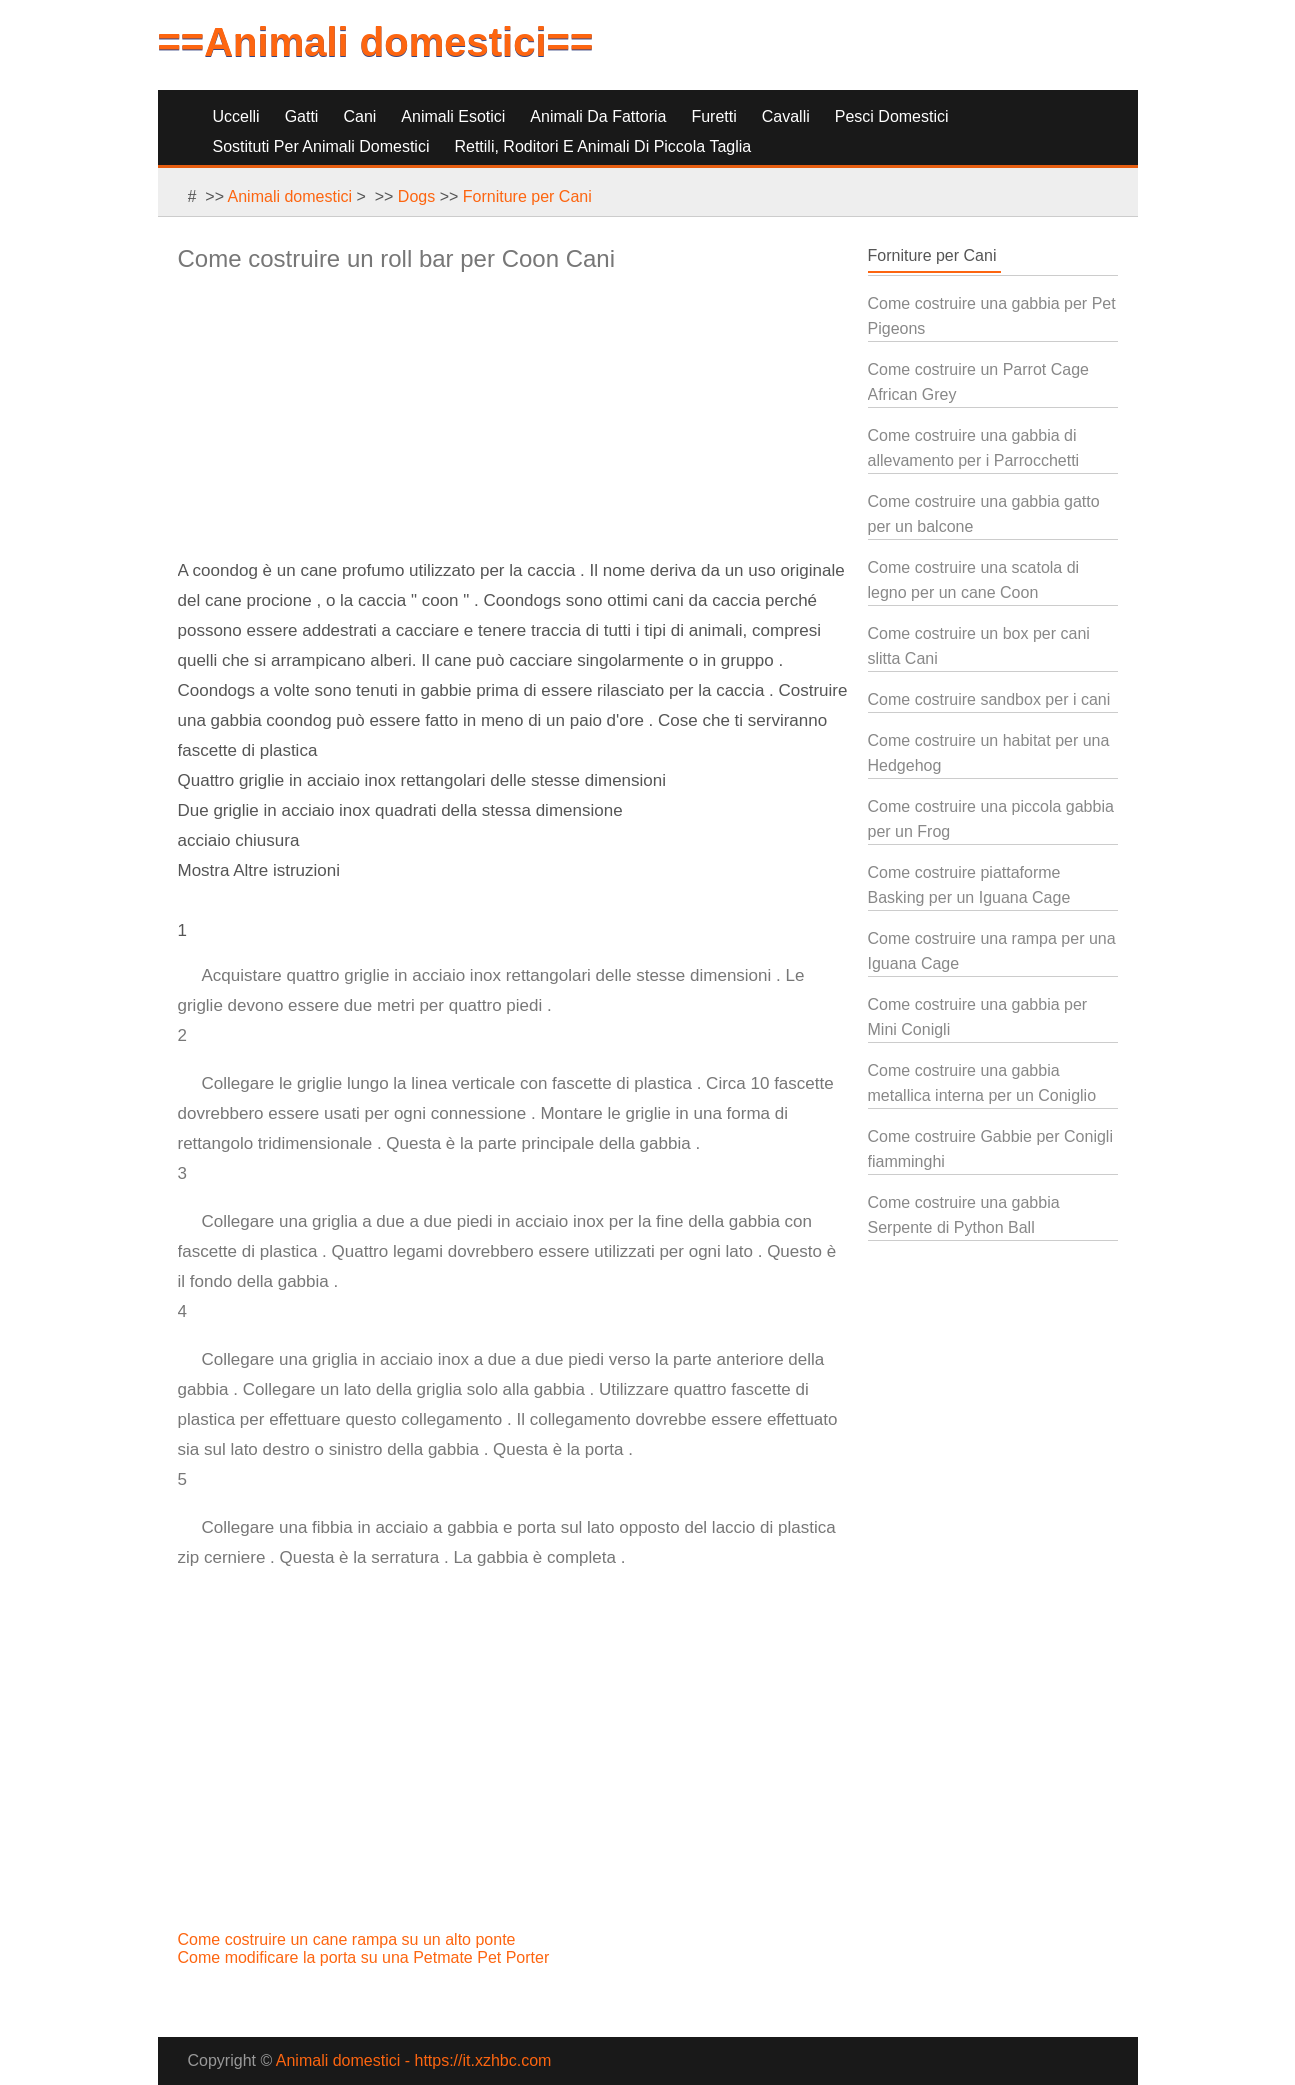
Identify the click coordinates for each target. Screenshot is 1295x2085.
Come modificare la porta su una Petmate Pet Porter (366, 1957)
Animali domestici (290, 196)
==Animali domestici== (376, 42)
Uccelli (236, 116)
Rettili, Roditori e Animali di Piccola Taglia (602, 146)
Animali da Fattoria (598, 116)
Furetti (713, 116)
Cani (359, 116)
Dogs (416, 196)
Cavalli (786, 116)
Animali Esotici (453, 116)
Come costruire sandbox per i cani (989, 699)
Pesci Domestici (892, 116)
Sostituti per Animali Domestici (321, 146)
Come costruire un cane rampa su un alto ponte (349, 1939)
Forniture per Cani (527, 196)
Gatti (302, 116)
